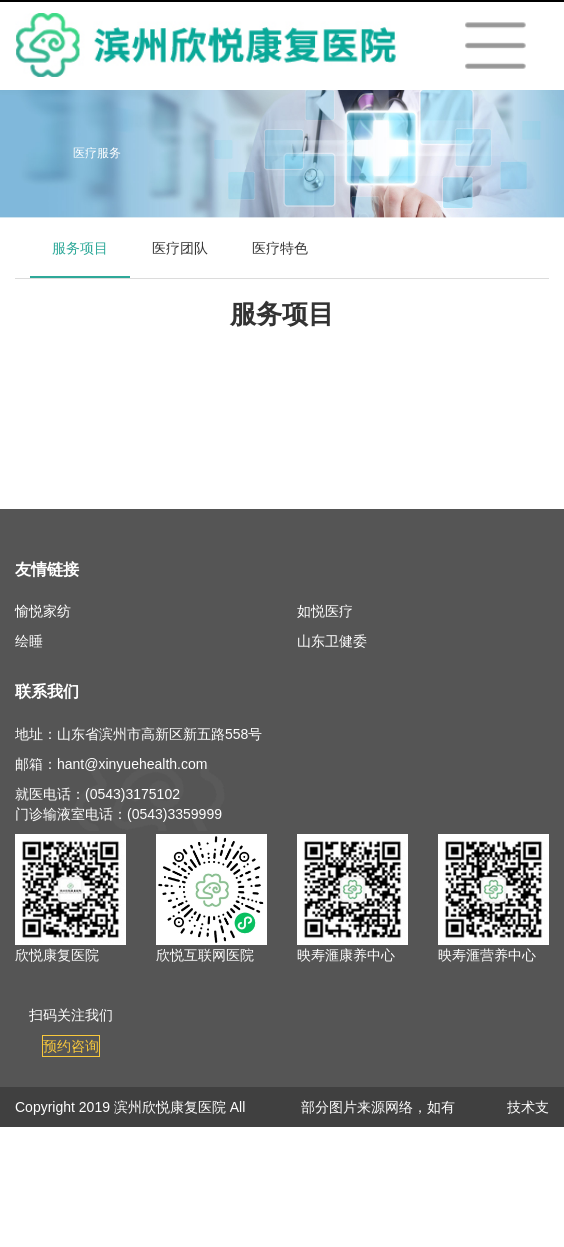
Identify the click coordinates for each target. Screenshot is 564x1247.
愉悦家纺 (43, 611)
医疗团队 (180, 248)
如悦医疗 (325, 611)
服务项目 (80, 248)
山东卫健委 (332, 641)
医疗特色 (280, 248)
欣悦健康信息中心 (521, 1187)
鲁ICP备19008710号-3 (185, 1147)
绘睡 (29, 641)
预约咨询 (71, 1046)
